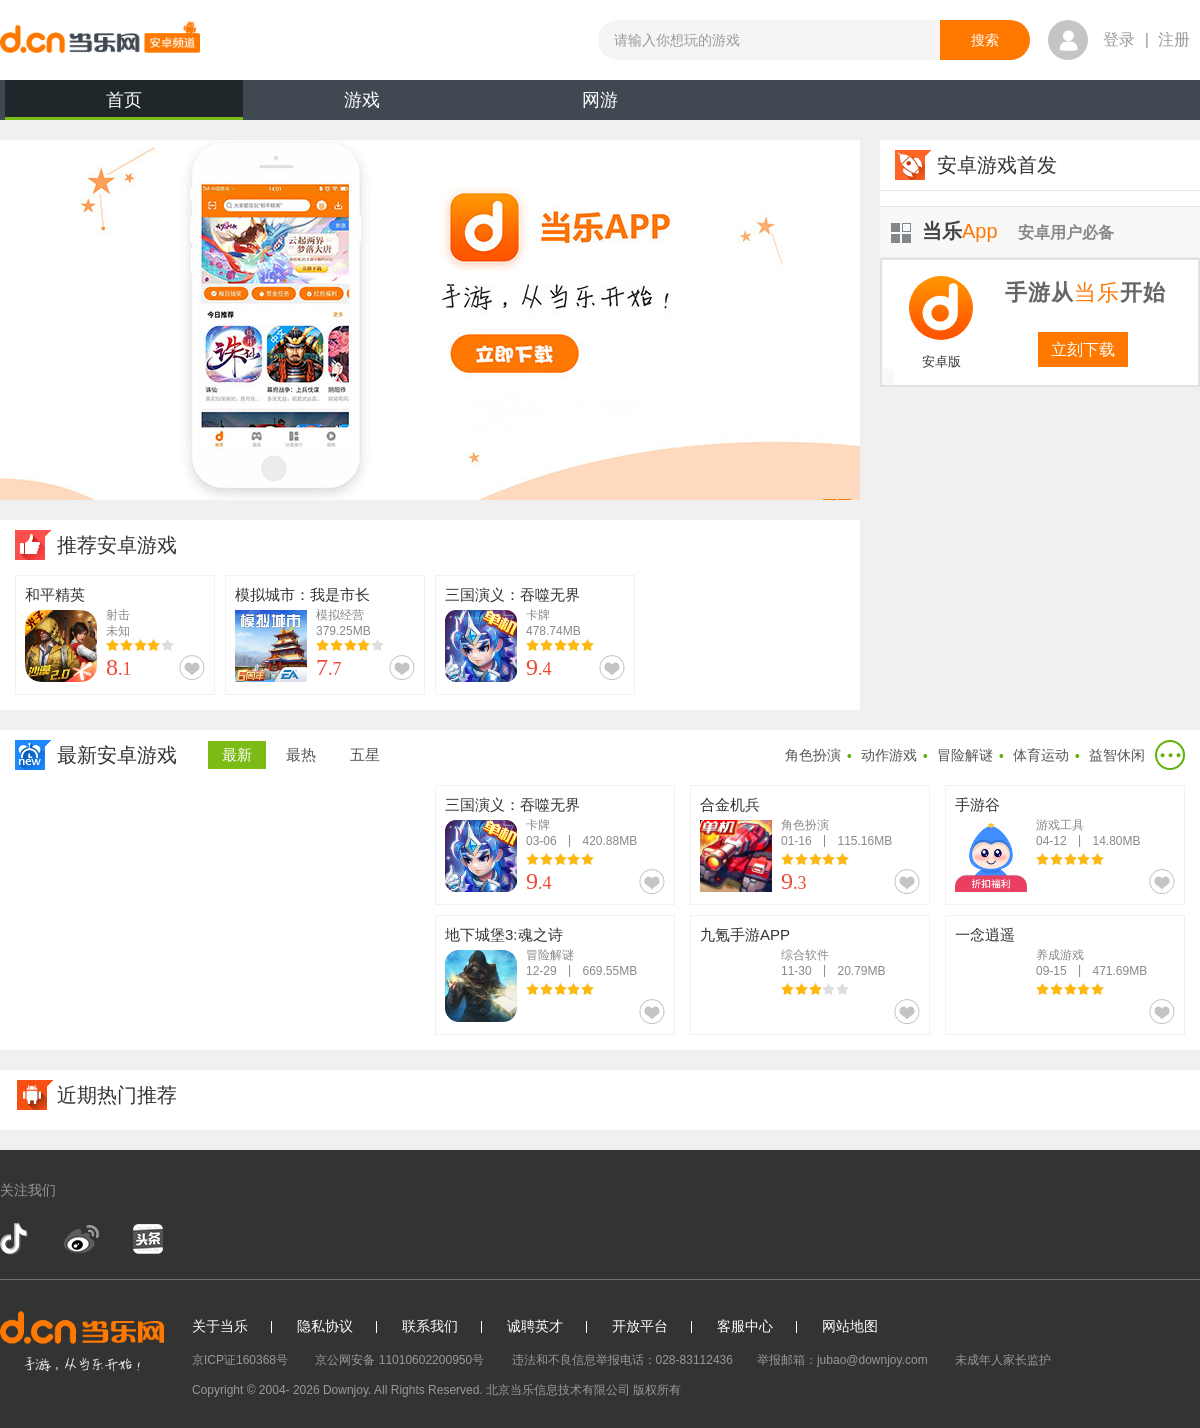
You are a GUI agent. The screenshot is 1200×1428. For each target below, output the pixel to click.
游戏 (362, 100)
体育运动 (1041, 755)
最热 (301, 754)
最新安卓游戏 (117, 755)
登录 (1119, 39)
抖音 (16, 1239)
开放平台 (640, 1326)
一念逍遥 (985, 934)
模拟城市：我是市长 (302, 594)
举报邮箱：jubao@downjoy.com (842, 1360)
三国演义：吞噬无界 (512, 594)
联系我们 (430, 1326)
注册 (1174, 39)
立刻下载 (1083, 349)
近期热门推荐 (117, 1095)
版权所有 (657, 1390)
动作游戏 (889, 755)
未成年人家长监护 (1003, 1360)
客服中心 (745, 1326)
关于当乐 (220, 1326)
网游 (600, 100)
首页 (124, 105)
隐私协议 (325, 1326)
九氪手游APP (745, 934)
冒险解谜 (965, 755)
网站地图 (850, 1326)
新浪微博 (81, 1239)
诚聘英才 (535, 1326)
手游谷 (977, 804)
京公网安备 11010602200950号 (399, 1360)
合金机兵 (730, 804)
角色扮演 (813, 755)
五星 (365, 754)
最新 (237, 754)
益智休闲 (1117, 755)
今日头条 (147, 1239)
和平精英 (55, 594)
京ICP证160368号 (240, 1360)
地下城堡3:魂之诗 (504, 934)
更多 (1170, 755)
